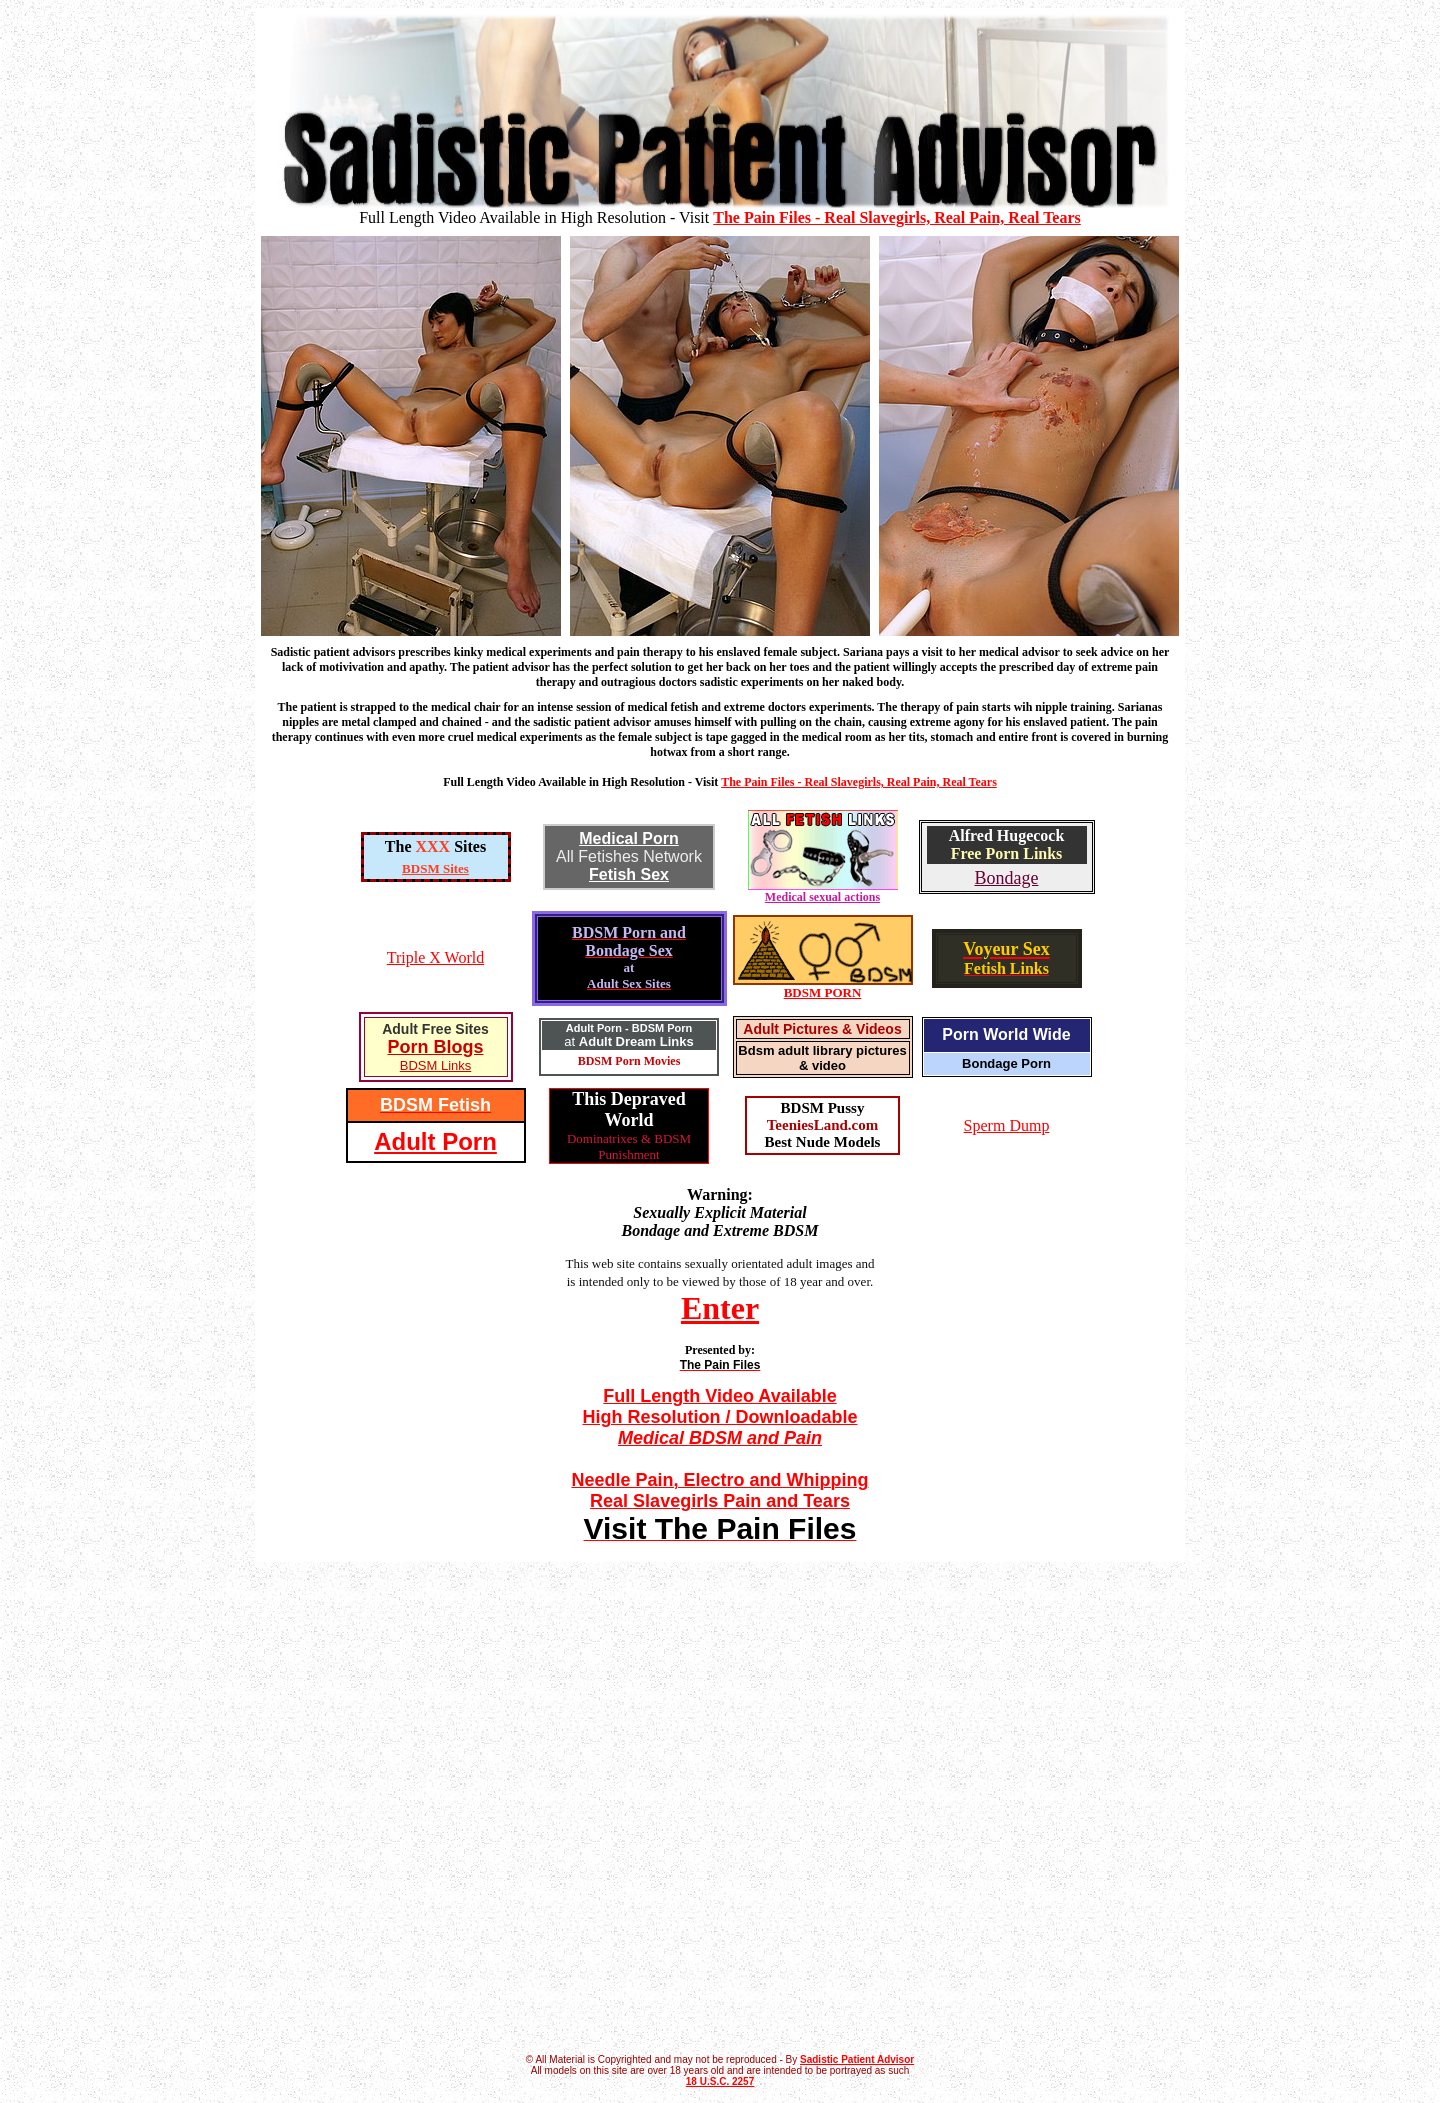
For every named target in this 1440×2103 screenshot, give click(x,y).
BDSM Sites (435, 868)
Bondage (1007, 878)
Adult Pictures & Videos (822, 1029)
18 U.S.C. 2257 (720, 2081)
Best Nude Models (823, 1142)
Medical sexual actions (823, 891)
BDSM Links (436, 1065)
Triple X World (435, 957)
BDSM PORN (823, 992)
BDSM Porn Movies (629, 1061)
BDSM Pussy (823, 1108)
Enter (720, 1308)
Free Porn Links (1007, 853)
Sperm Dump (1007, 1125)
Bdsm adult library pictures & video (822, 1058)
